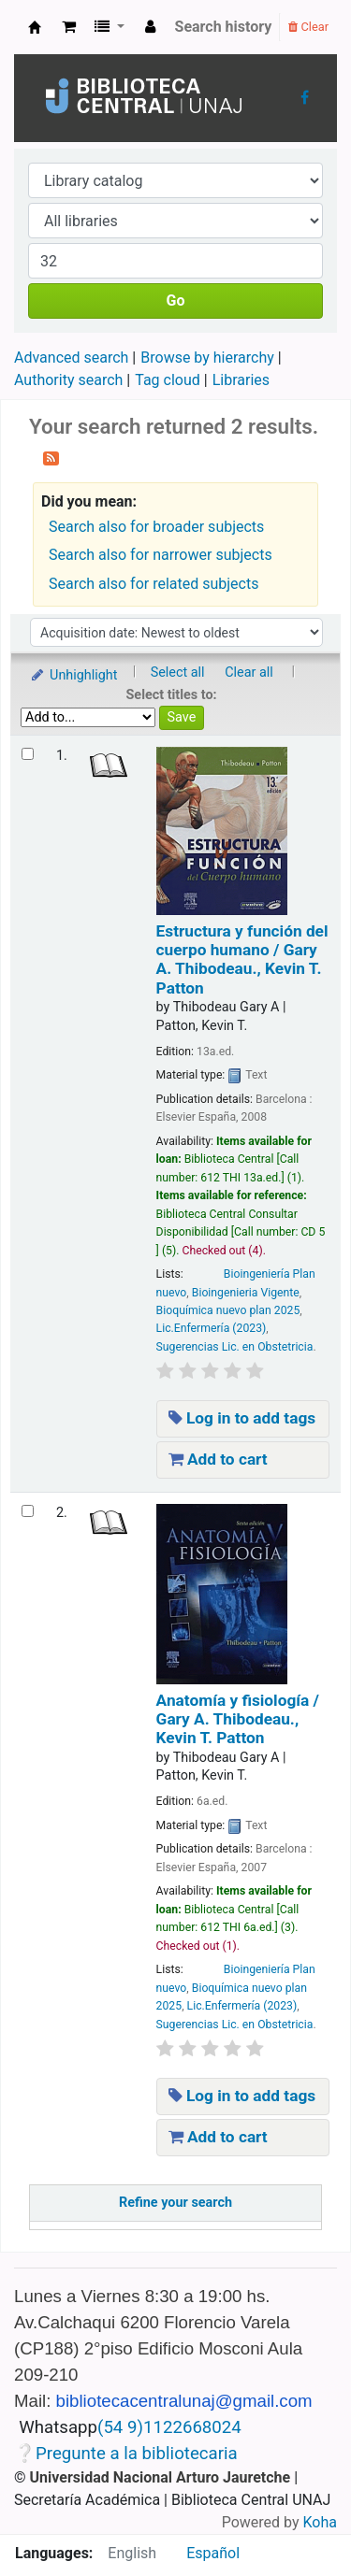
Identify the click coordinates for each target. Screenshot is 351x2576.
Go (176, 300)
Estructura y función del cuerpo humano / (242, 959)
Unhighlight (73, 675)
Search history (223, 27)
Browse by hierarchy (207, 357)
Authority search (68, 380)
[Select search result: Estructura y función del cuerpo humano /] (28, 754)
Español (213, 2553)
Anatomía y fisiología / (237, 1719)
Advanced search (71, 357)
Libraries (241, 380)
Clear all (249, 672)
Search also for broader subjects (156, 527)
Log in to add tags (242, 1418)
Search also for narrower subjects (160, 555)
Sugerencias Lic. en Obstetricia (235, 1346)
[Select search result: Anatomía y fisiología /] (28, 1511)
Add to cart (218, 1459)
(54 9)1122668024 (169, 2427)
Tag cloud (167, 380)
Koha (320, 2522)
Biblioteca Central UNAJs (34, 27)
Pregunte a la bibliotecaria (137, 2453)
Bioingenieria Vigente (246, 1292)
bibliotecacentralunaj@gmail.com (184, 2401)
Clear (308, 27)
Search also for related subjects (153, 584)
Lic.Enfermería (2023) (211, 1328)
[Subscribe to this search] (51, 457)
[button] (68, 27)
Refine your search (175, 2203)
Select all (178, 672)
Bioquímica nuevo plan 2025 (228, 1310)
